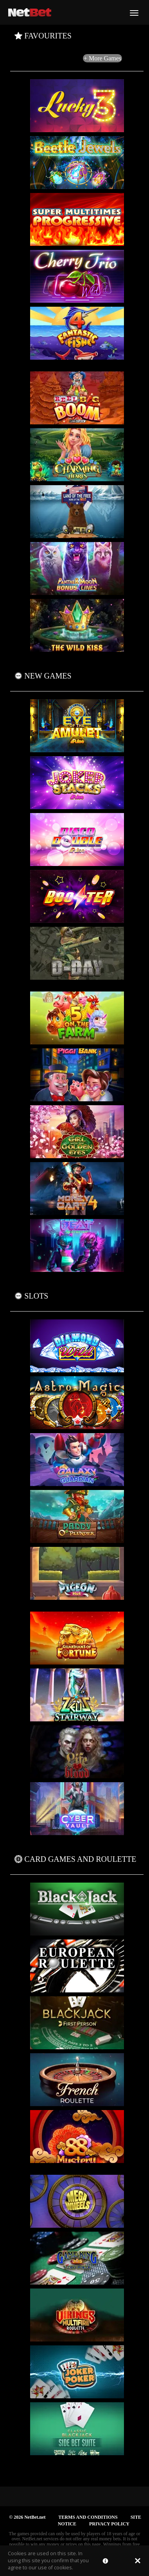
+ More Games (102, 58)
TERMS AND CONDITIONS (88, 2517)
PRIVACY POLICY (109, 2524)
